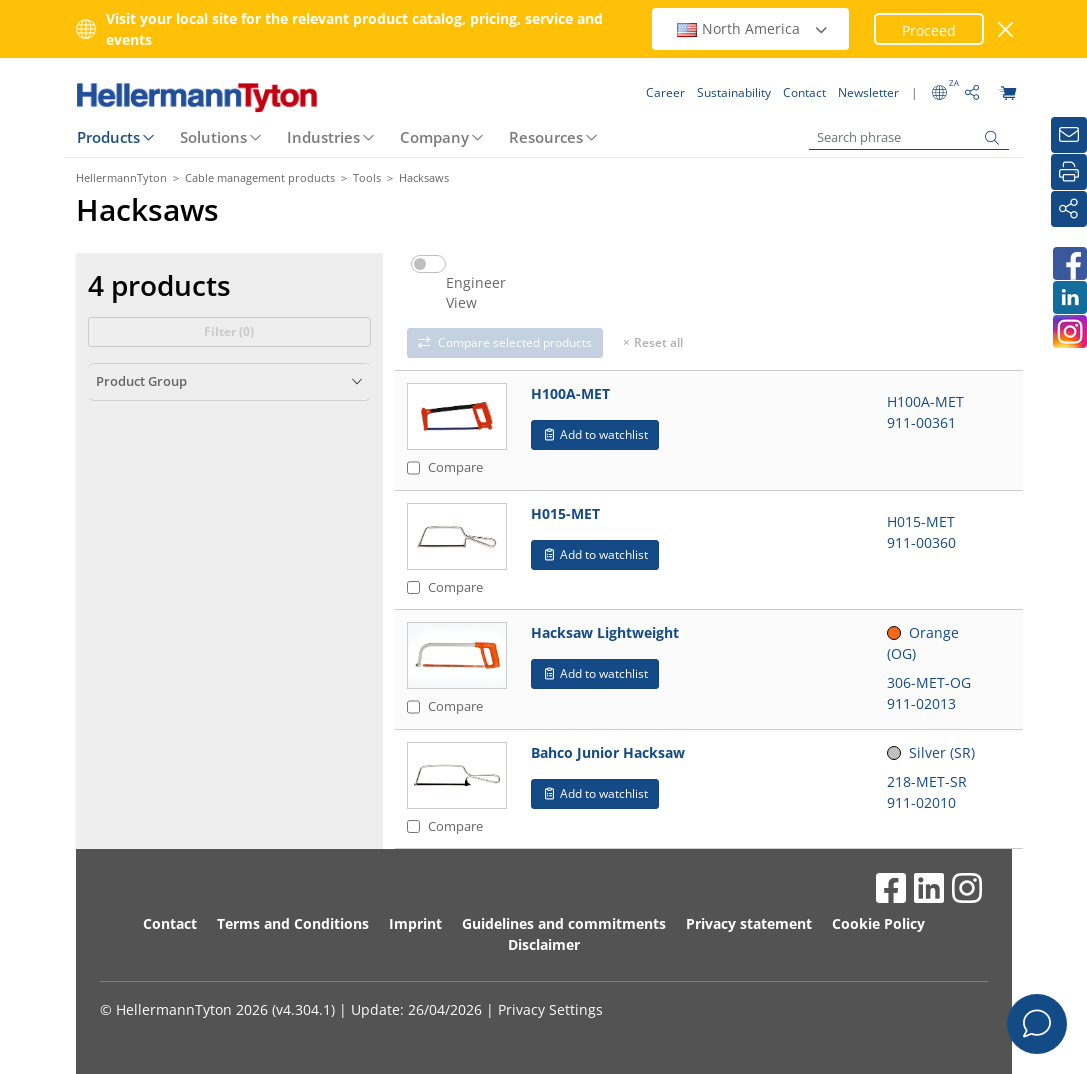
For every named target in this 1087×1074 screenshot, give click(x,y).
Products (108, 137)
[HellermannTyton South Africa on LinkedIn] (1069, 297)
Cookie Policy (878, 923)
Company (434, 137)
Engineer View (476, 293)
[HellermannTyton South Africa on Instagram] (1069, 331)
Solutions (213, 137)
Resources (546, 137)
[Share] (1069, 209)
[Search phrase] (909, 137)
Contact (170, 923)
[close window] (1005, 29)
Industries (323, 137)
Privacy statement (749, 923)
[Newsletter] (1069, 135)
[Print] (1069, 172)
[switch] (428, 264)
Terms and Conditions (293, 923)
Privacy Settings (550, 1009)
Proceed (929, 30)
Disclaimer (544, 944)
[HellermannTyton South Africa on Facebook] (1069, 263)
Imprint (415, 923)
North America (753, 28)
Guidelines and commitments (564, 923)
